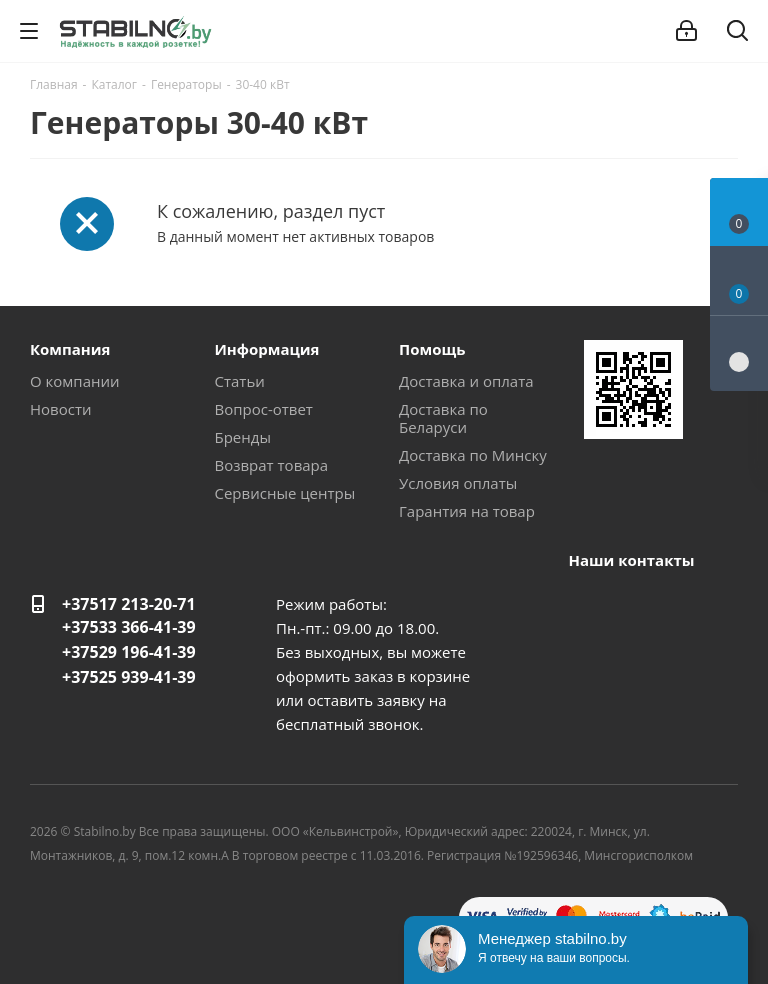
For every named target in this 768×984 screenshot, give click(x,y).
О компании (75, 381)
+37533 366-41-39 (129, 627)
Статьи (240, 381)
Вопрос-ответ (264, 409)
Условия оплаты (458, 483)
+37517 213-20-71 (129, 604)
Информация (267, 349)
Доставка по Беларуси (443, 418)
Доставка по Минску (473, 455)
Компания (70, 349)
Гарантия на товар (467, 511)
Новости (61, 409)
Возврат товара (272, 465)
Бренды (243, 437)
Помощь (432, 349)
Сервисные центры (285, 493)
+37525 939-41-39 (129, 677)
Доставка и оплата (466, 381)
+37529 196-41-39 (129, 652)
